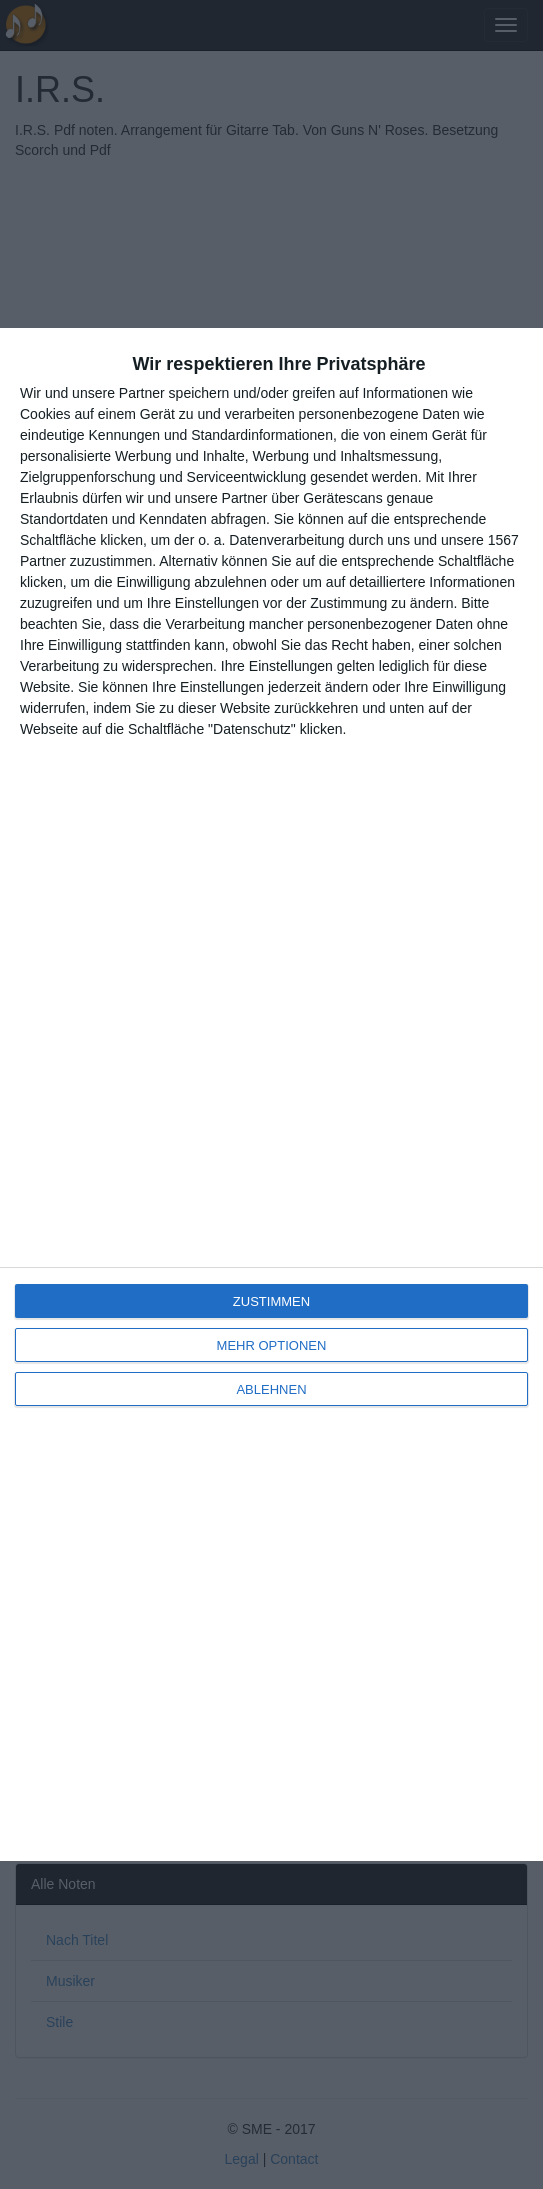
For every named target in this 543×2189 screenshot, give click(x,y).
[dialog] (271, 1094)
